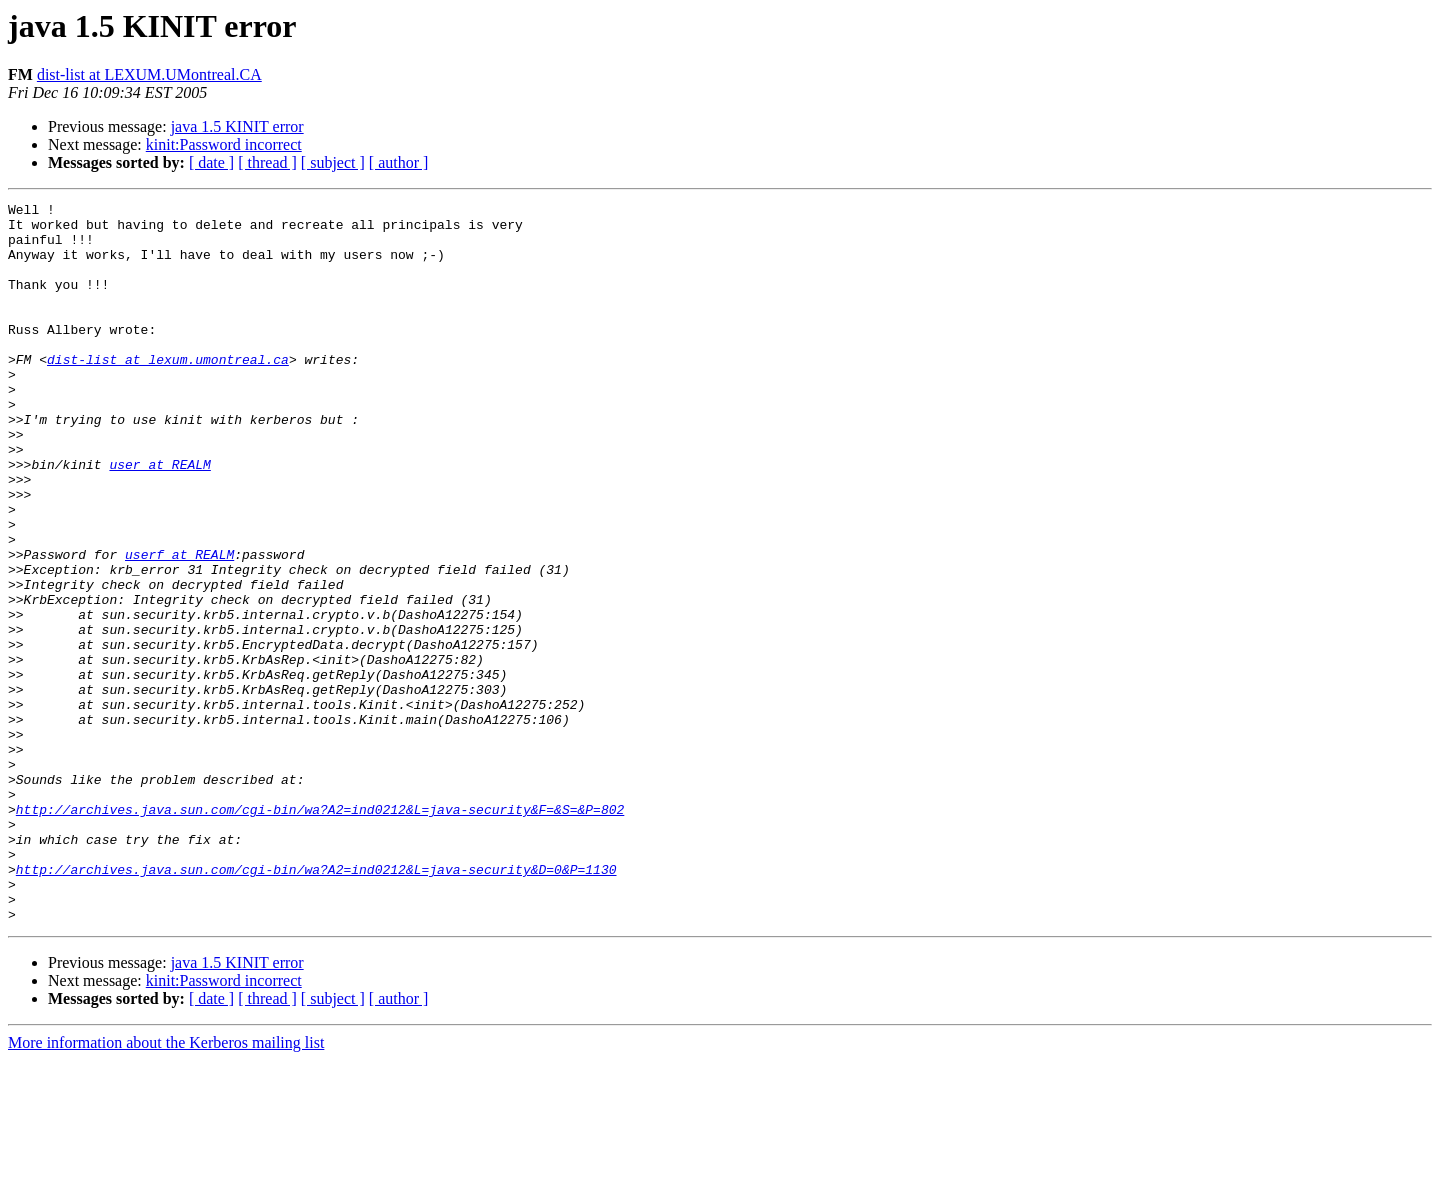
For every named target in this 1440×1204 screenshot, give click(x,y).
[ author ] (399, 162)
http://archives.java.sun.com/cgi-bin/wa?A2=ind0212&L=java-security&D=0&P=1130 (316, 1004)
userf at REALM (179, 626)
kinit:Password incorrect (224, 144)
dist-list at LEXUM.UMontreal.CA (149, 74)
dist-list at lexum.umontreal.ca (168, 392)
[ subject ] (333, 162)
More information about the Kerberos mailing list (166, 1186)
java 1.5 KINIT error (237, 126)
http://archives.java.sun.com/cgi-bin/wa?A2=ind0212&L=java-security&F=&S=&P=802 (320, 932)
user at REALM (159, 518)
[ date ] (211, 162)
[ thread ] (267, 162)
